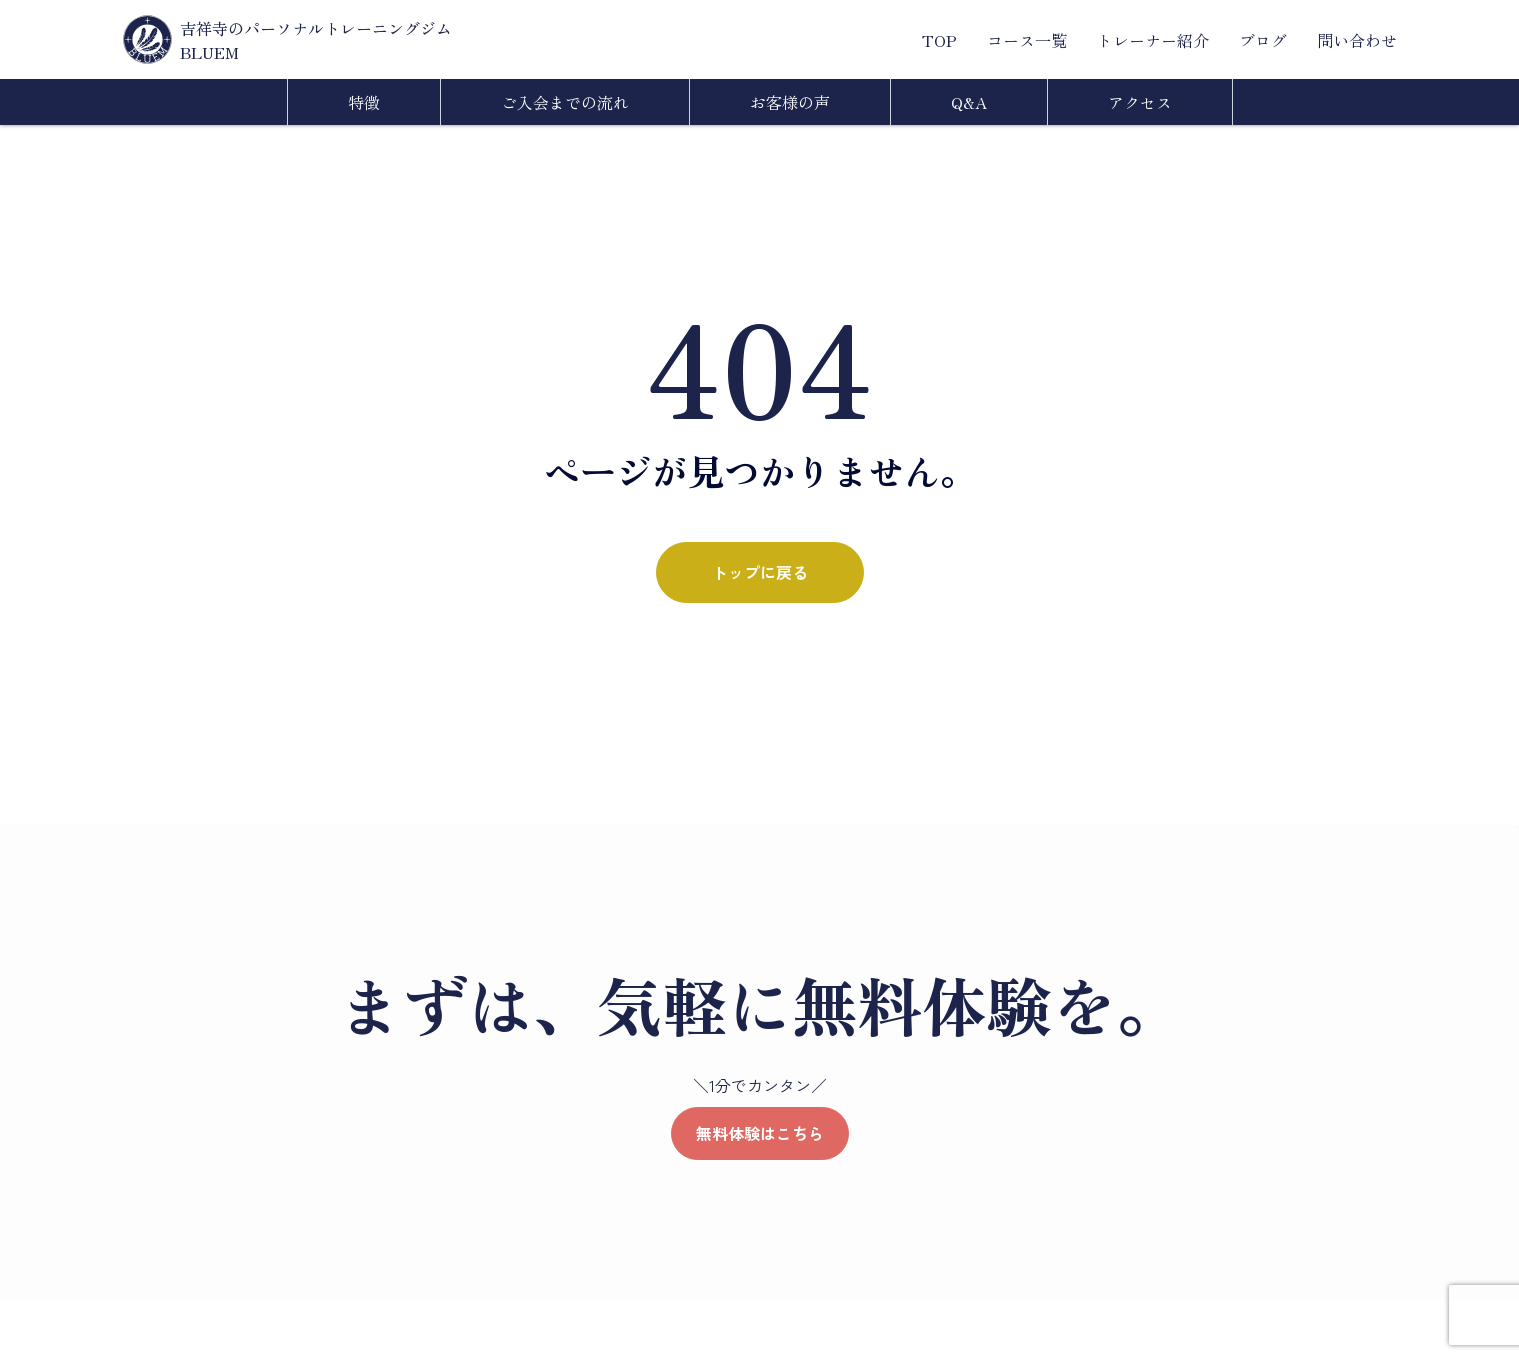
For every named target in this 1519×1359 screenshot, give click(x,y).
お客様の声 (790, 102)
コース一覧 (1027, 40)
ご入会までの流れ (565, 102)
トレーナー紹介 (1153, 40)
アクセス (1140, 102)
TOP (939, 40)
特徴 (364, 102)
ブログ (1263, 40)
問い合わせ (1357, 40)
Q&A (969, 102)
